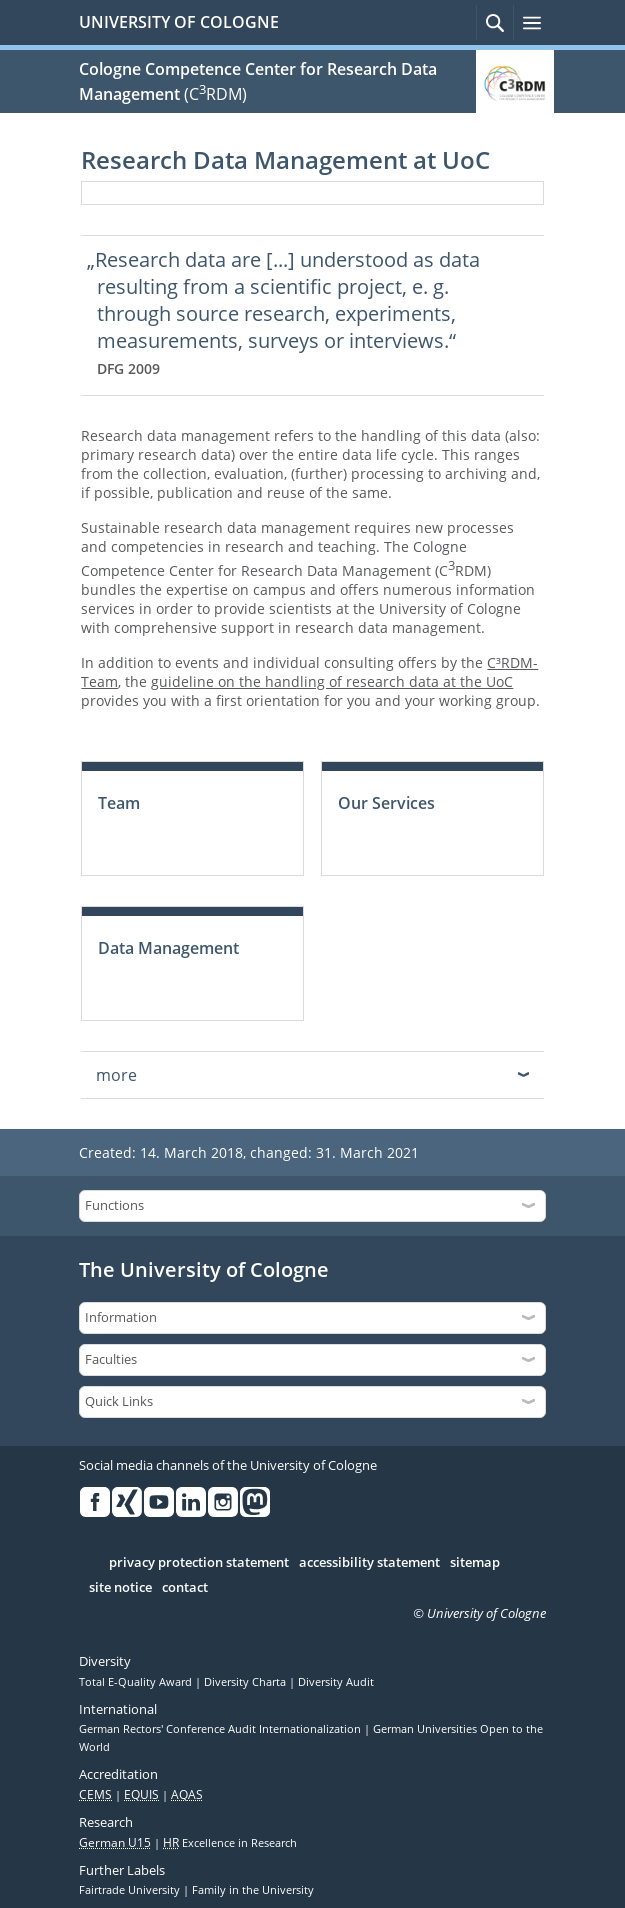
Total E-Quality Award (137, 1682)
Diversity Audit (336, 1682)
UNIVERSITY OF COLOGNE (179, 22)
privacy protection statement (199, 1563)
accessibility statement (369, 1563)
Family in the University (253, 1890)
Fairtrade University (131, 1890)
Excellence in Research (230, 1843)
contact (185, 1588)
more (116, 1075)
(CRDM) (215, 94)
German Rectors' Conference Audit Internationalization (221, 1729)
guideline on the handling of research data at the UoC (332, 681)
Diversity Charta (246, 1682)
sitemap (475, 1563)
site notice (120, 1588)
